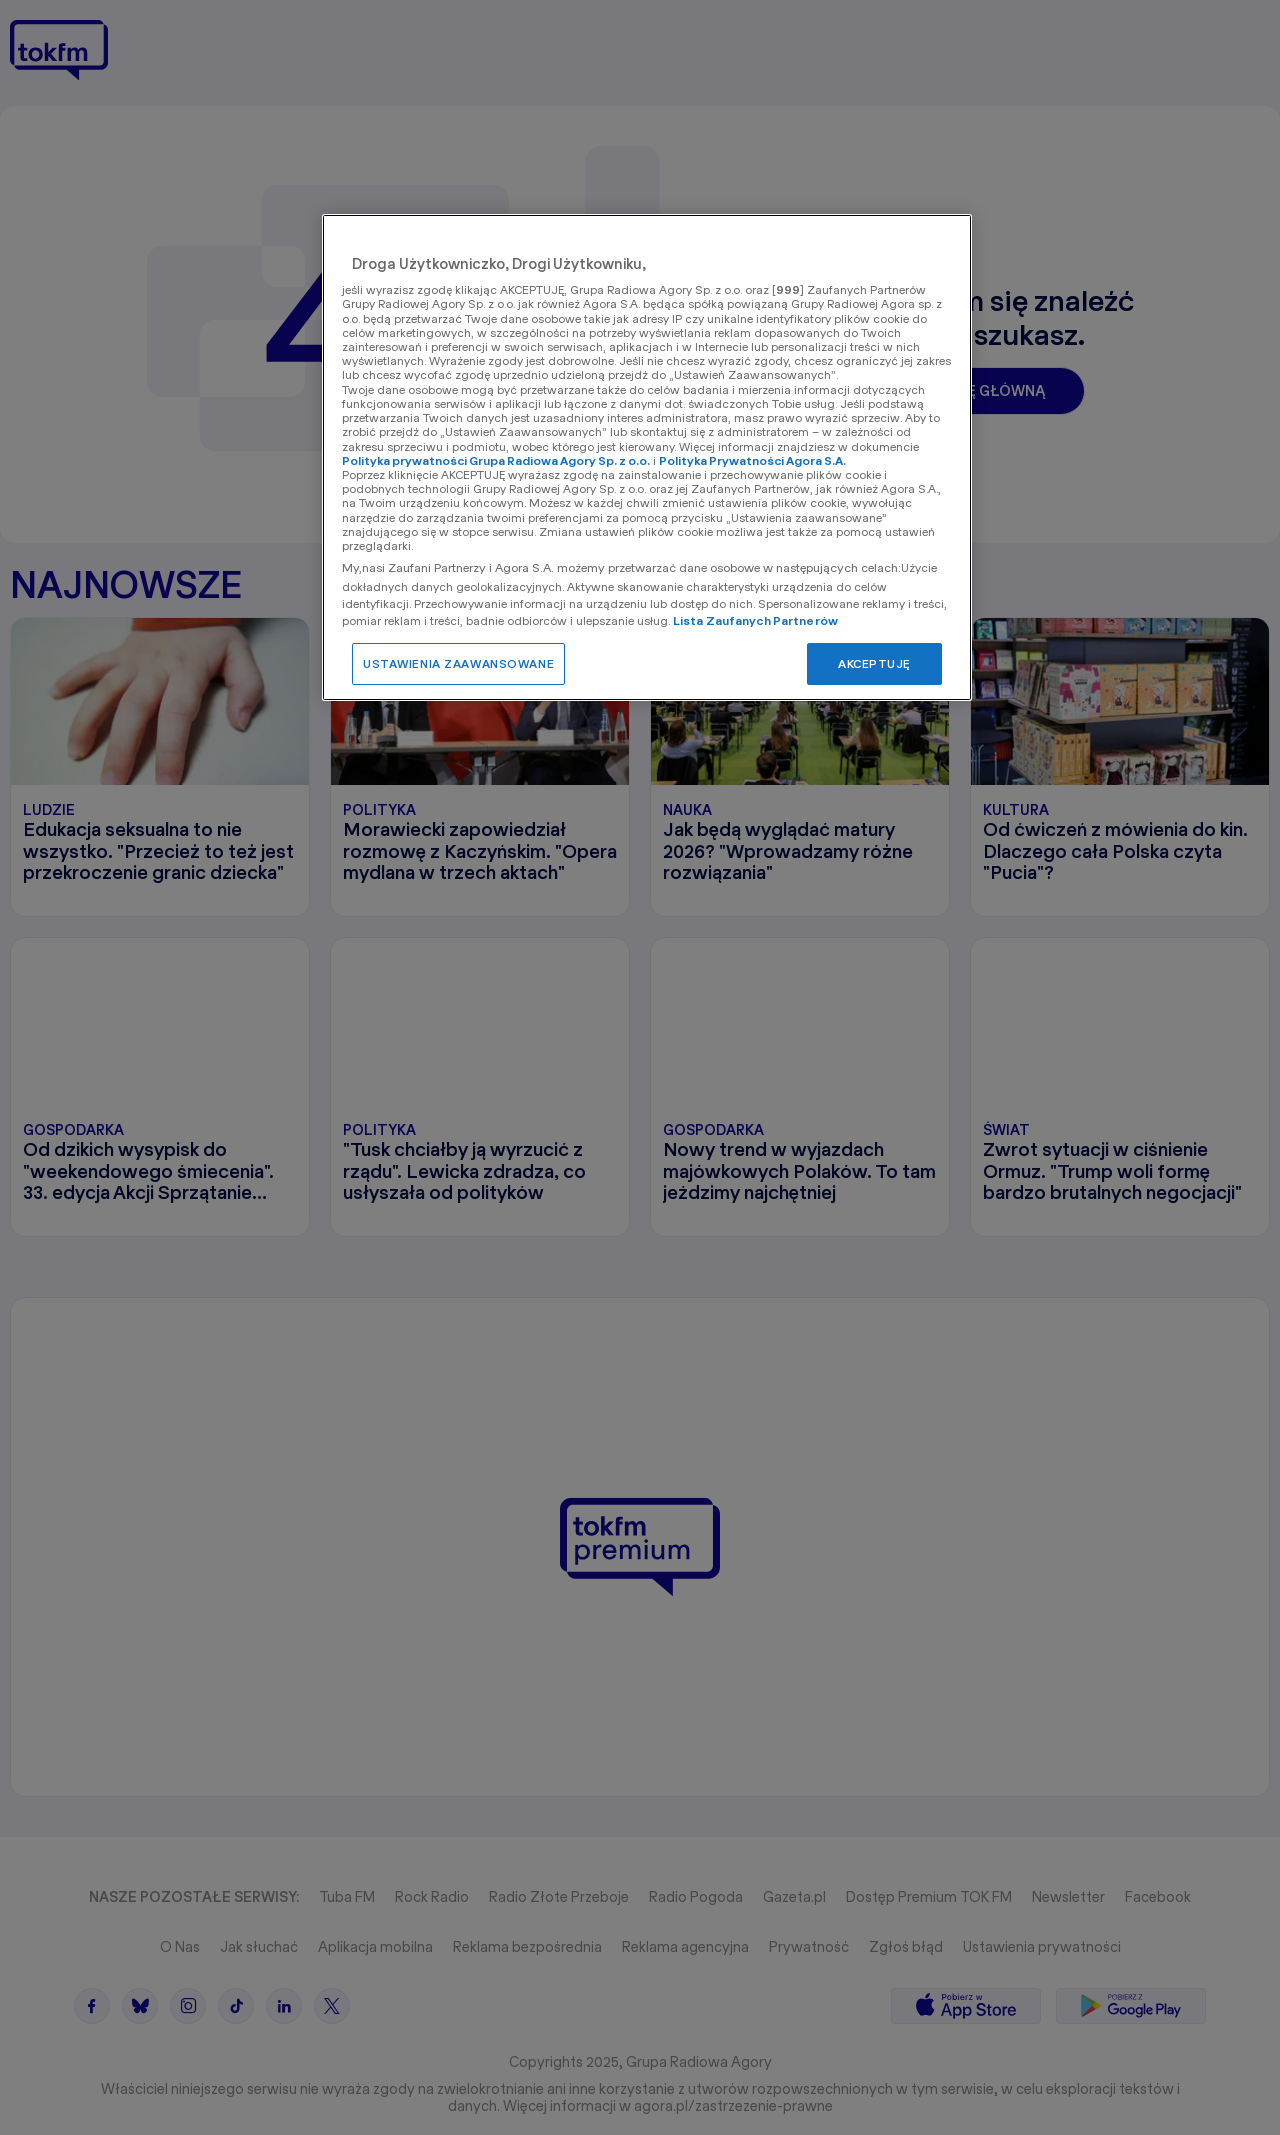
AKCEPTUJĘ (874, 663)
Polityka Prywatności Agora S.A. (752, 460)
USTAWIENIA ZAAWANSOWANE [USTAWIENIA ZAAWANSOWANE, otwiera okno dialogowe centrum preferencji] (458, 663)
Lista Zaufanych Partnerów (755, 620)
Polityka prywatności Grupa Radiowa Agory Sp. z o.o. (496, 460)
